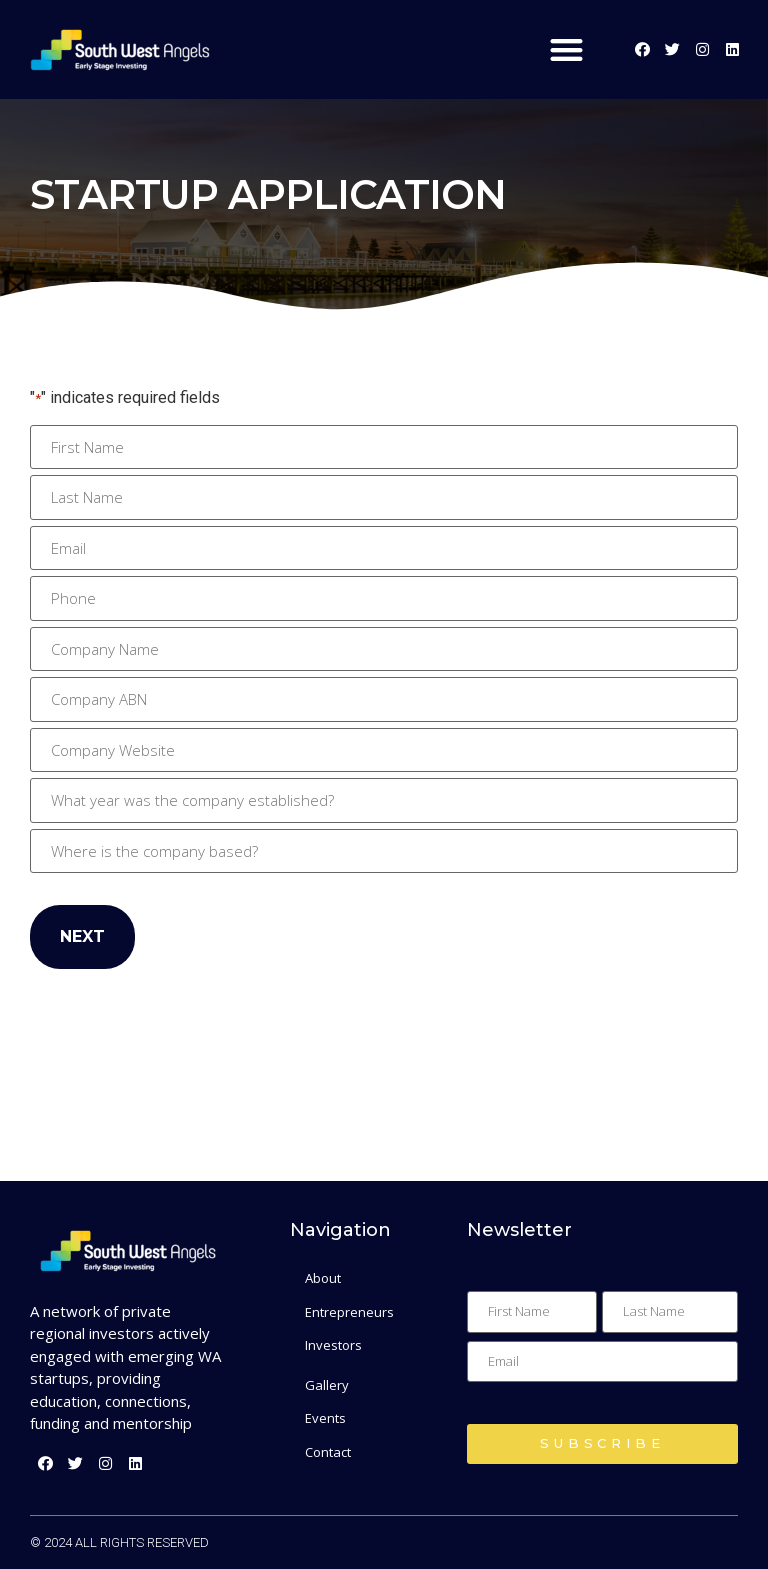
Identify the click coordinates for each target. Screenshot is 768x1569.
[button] (566, 49)
